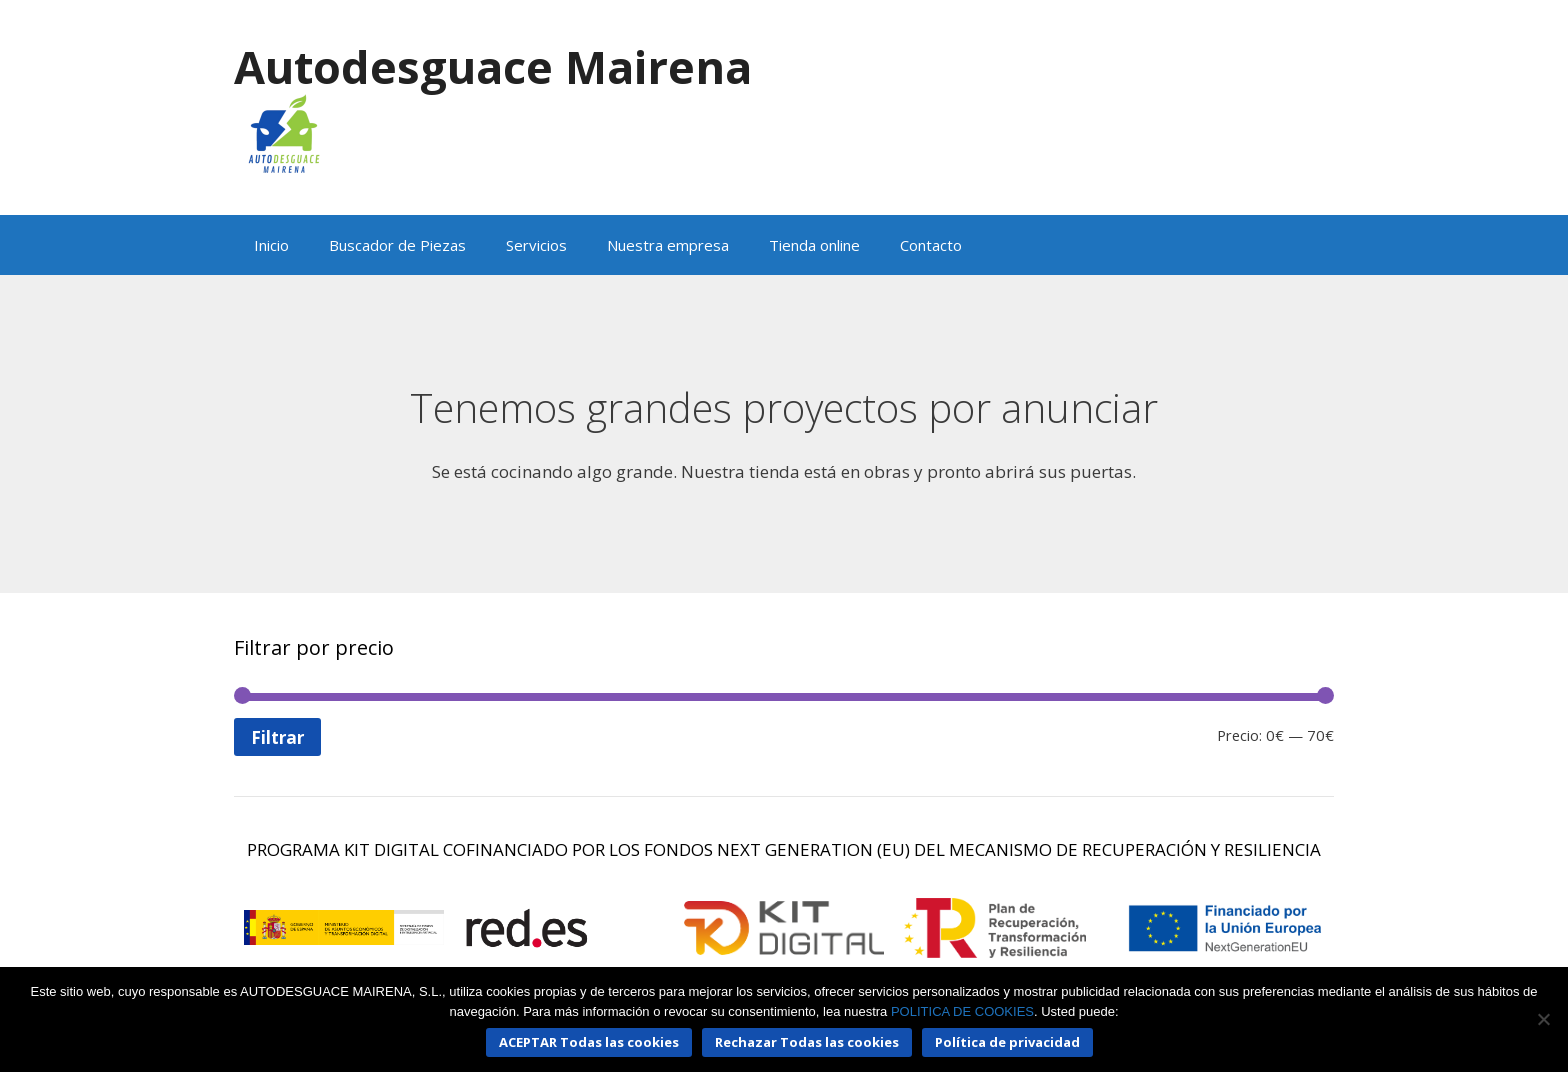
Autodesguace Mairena (493, 66)
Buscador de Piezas (397, 245)
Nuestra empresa (668, 245)
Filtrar (277, 737)
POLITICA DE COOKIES (962, 1011)
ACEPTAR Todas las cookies (589, 1042)
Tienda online (814, 245)
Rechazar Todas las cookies (807, 1042)
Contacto (931, 245)
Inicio (271, 245)
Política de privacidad (1007, 1042)
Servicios (536, 245)
